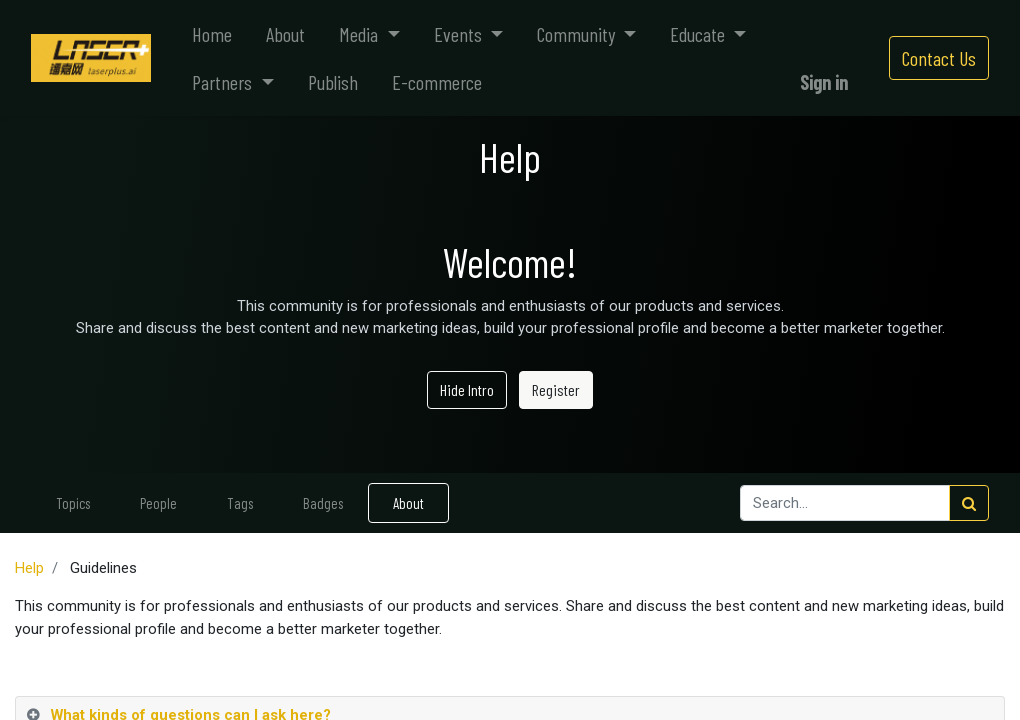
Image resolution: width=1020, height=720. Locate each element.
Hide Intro (467, 389)
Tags (240, 503)
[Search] (969, 503)
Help (29, 568)
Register (556, 389)
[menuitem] (212, 34)
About (408, 503)
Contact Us (939, 58)
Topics (73, 503)
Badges (323, 503)
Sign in (824, 82)
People (158, 503)
